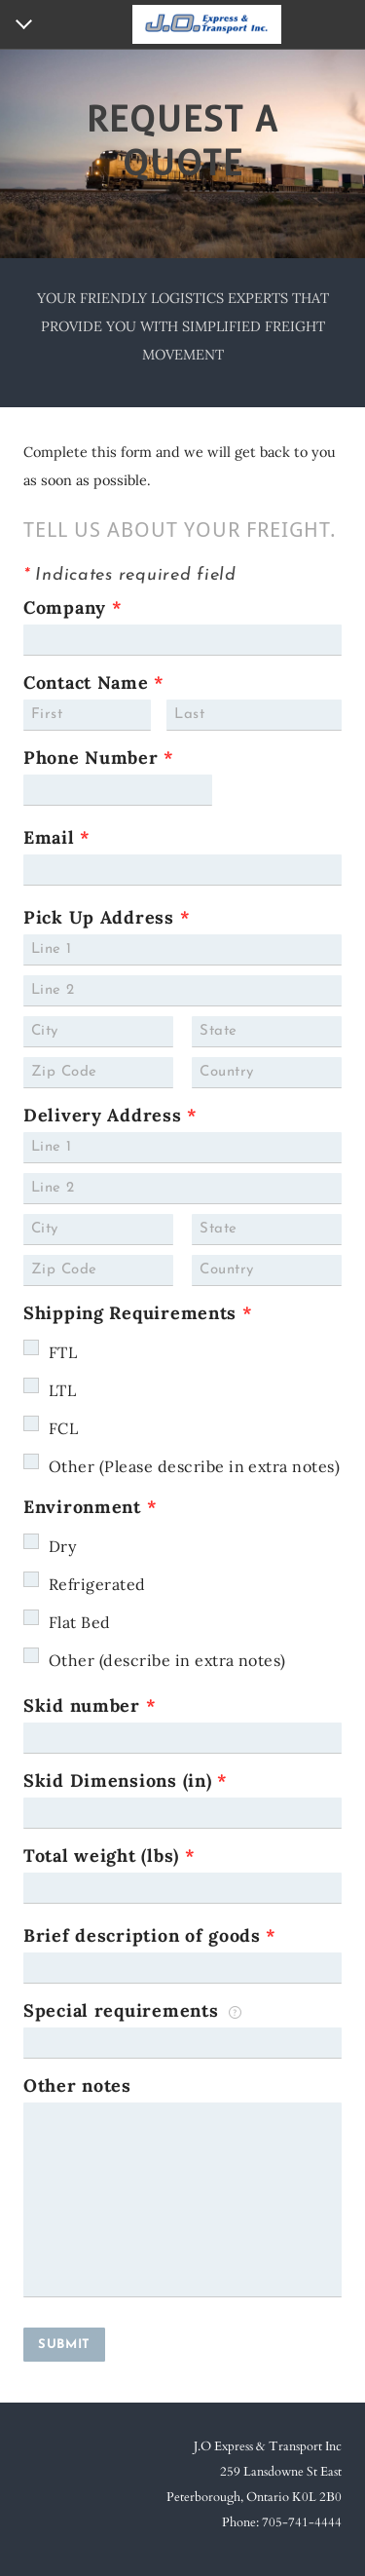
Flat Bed (80, 1622)
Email (57, 837)
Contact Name (93, 682)
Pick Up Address (106, 917)
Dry (62, 1546)
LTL (62, 1390)
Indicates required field (130, 575)
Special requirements (132, 2010)
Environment (90, 1507)
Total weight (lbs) (109, 1855)
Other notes (77, 2085)
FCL (63, 1428)
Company (73, 607)
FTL (63, 1352)
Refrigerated (97, 1584)
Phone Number (98, 757)
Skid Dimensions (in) (125, 1780)
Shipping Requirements (138, 1313)
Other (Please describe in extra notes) (194, 1466)
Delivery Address (110, 1115)
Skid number (89, 1705)
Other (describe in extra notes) (167, 1660)
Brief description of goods (149, 1935)
